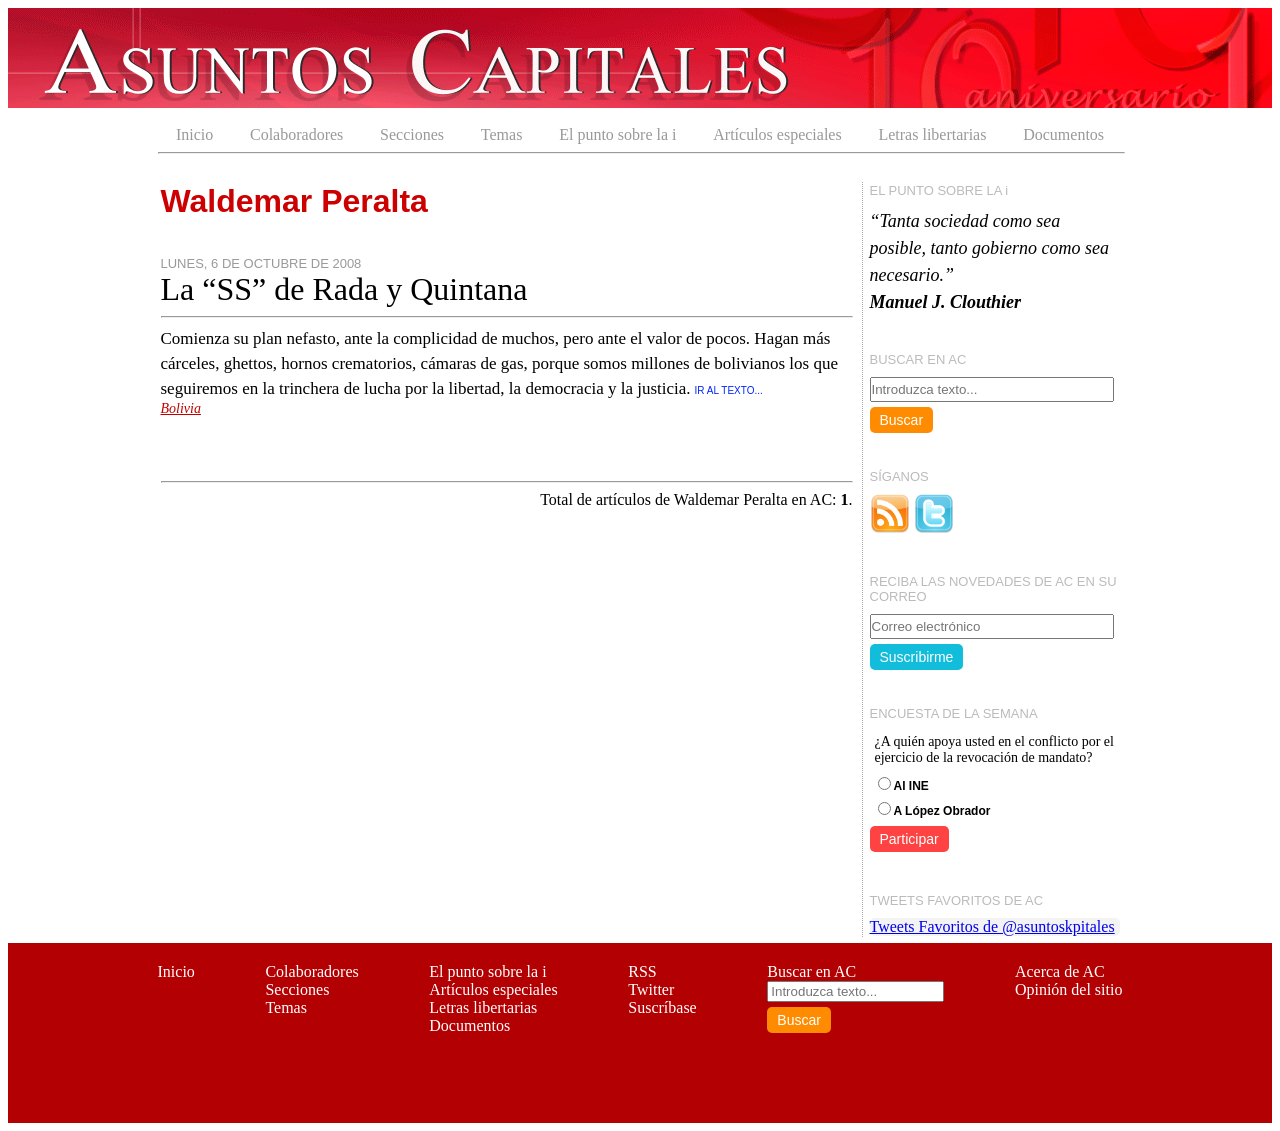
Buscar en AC (811, 971)
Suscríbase (662, 1007)
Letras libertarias (932, 134)
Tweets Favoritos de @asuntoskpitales (992, 926)
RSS (642, 971)
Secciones (412, 134)
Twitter (651, 989)
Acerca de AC (1060, 971)
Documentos (1063, 134)
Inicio (194, 134)
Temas (502, 134)
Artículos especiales (777, 134)
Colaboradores (296, 134)
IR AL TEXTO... (729, 390)
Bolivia (181, 408)
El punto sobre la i (617, 134)
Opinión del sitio (1069, 989)
